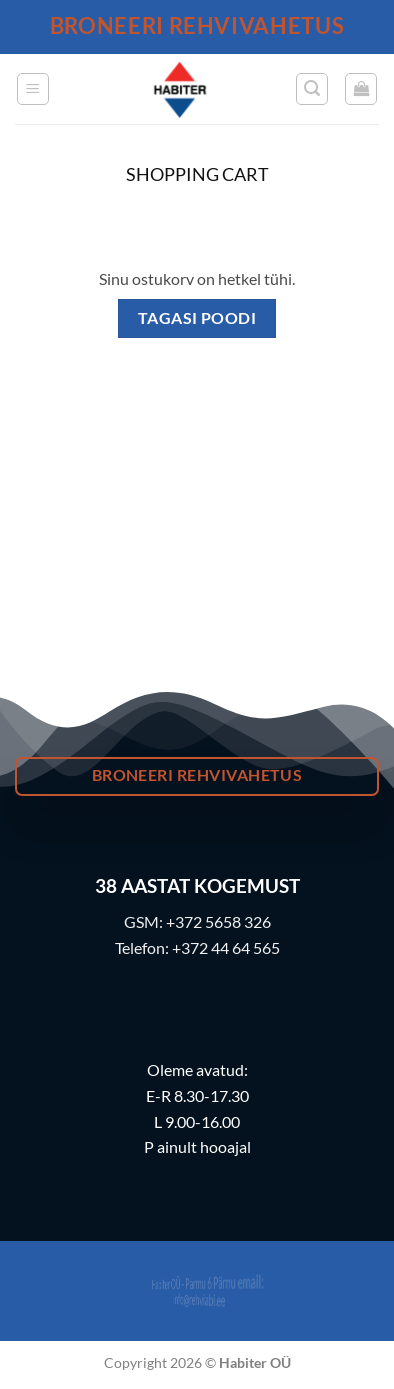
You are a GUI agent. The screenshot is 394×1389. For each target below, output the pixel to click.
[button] (33, 89)
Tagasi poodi (197, 318)
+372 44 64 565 (226, 947)
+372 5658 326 (218, 921)
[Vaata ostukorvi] (361, 89)
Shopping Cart (197, 174)
